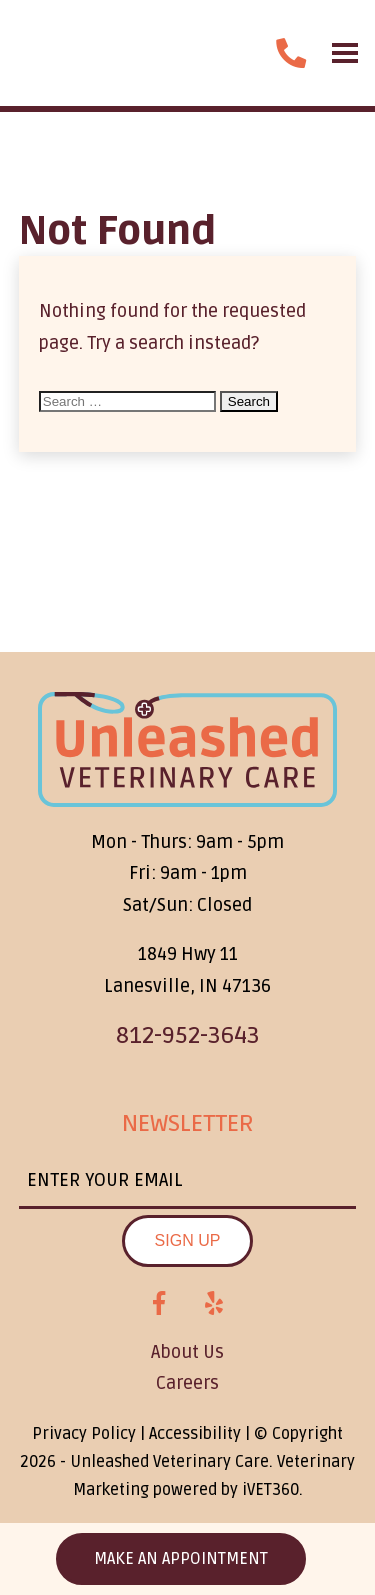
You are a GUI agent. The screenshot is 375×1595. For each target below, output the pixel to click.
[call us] (291, 53)
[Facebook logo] (159, 1304)
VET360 (270, 1490)
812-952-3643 (188, 1035)
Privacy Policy (84, 1434)
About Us (187, 1352)
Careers (187, 1383)
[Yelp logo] (214, 1304)
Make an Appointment (181, 1559)
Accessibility (195, 1434)
